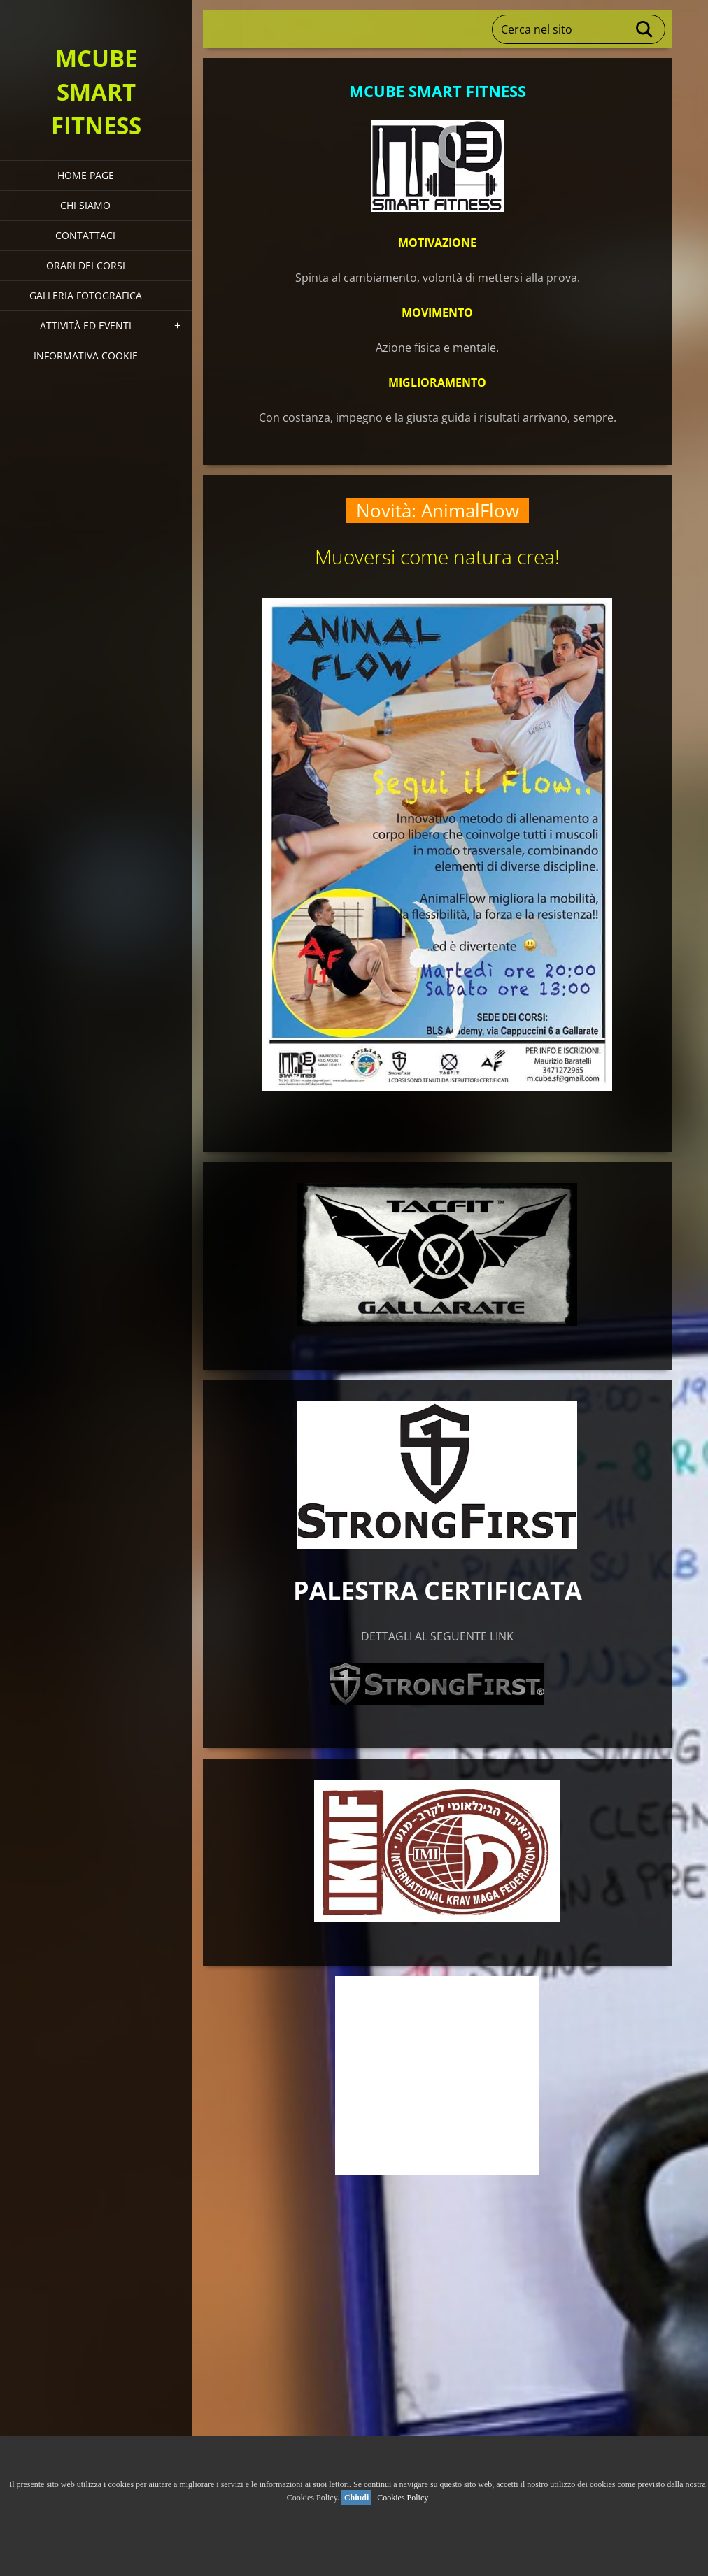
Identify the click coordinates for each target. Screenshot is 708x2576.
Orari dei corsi (85, 265)
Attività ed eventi (86, 325)
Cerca (645, 29)
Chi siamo (85, 205)
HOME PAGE (85, 175)
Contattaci (85, 235)
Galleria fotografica (85, 295)
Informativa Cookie (86, 355)
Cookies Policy (402, 2498)
